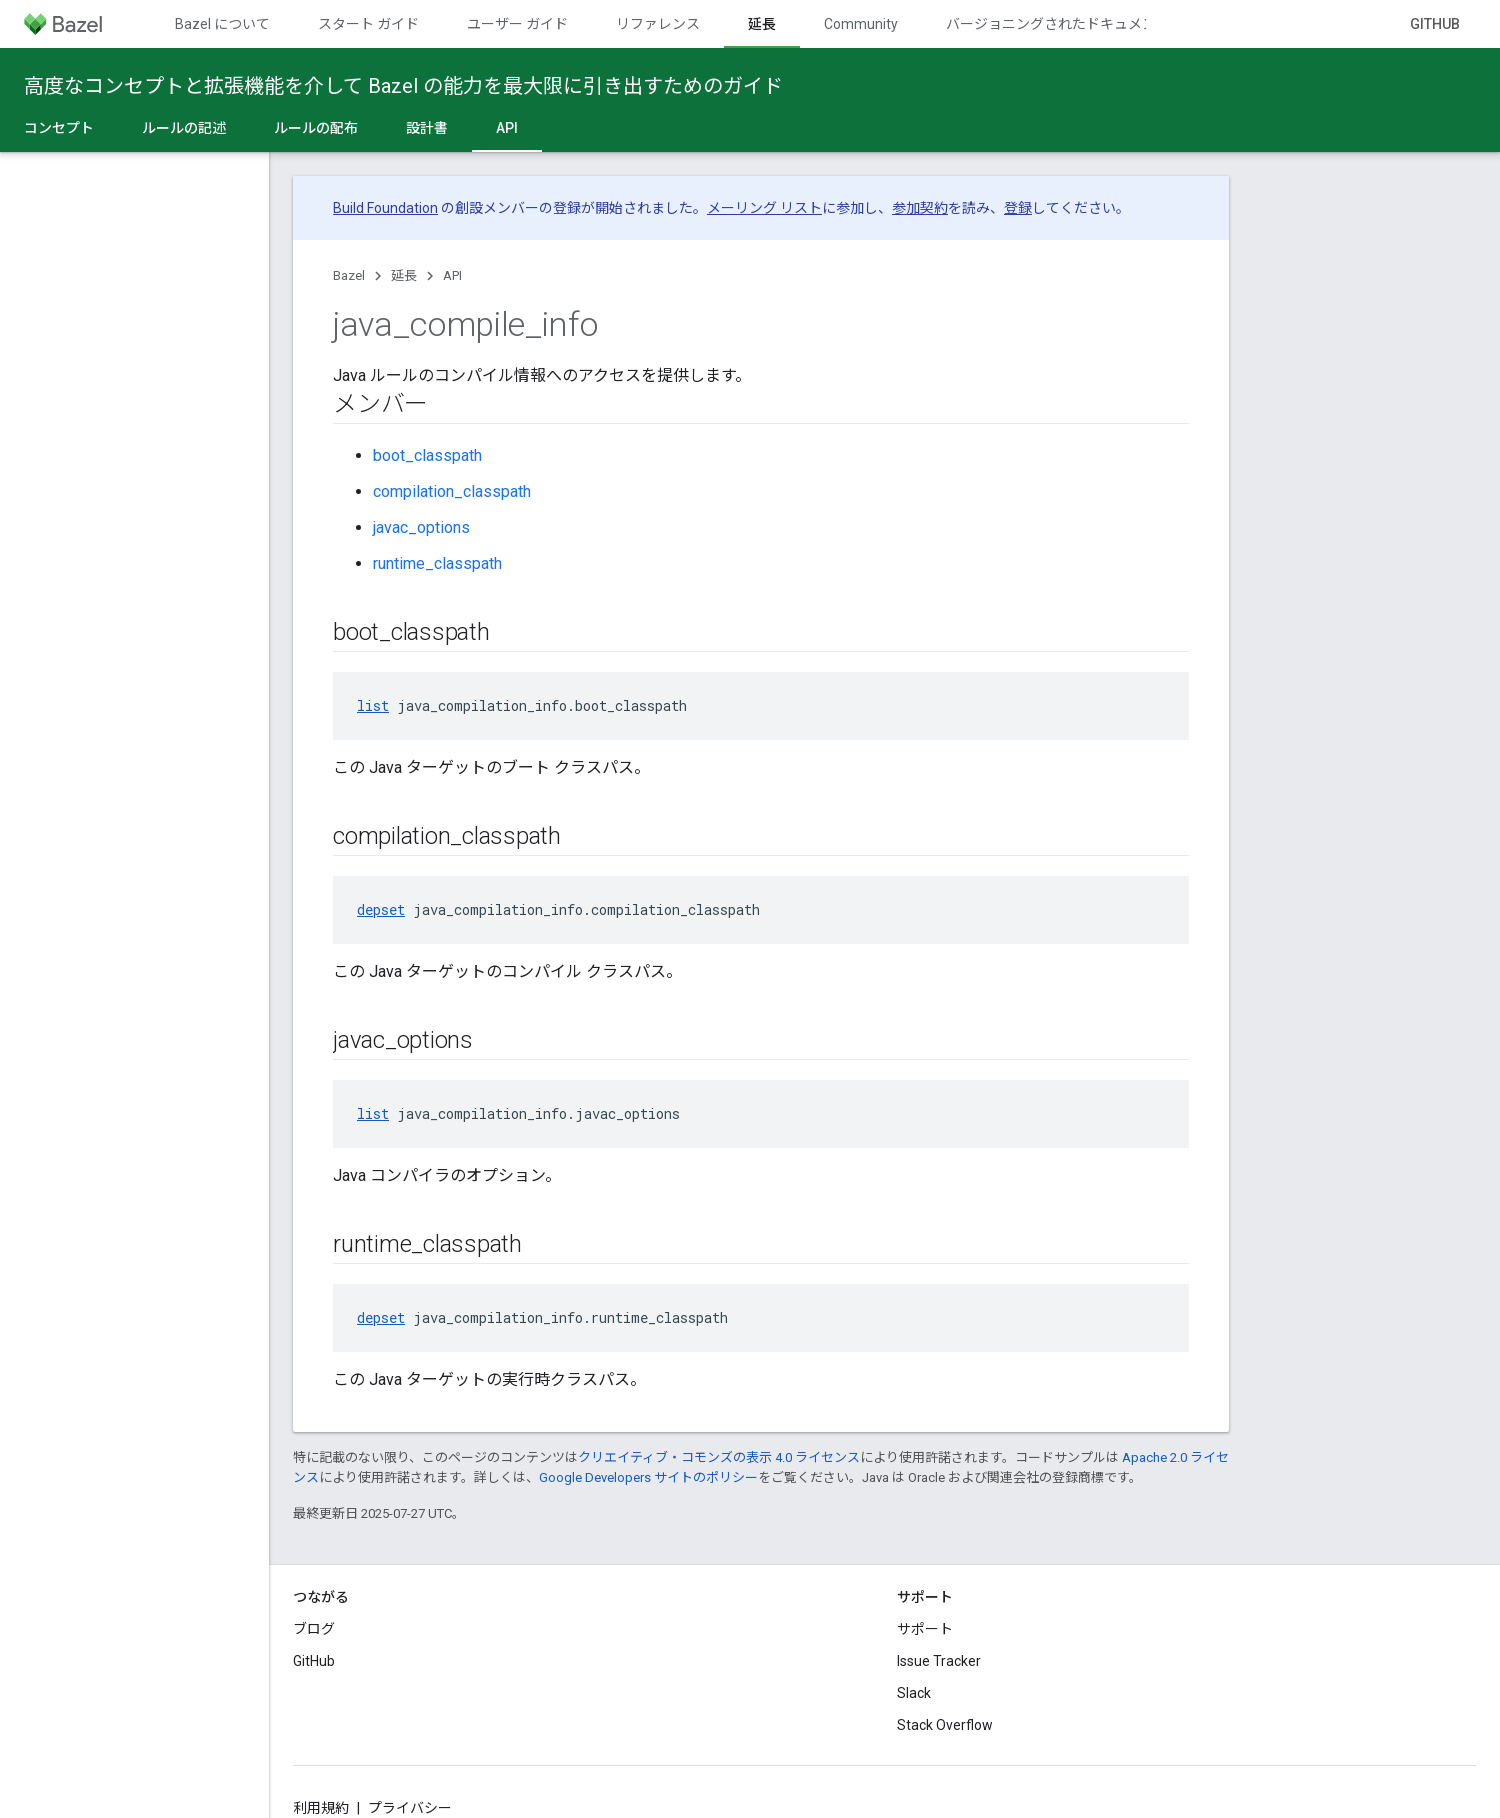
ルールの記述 (184, 128)
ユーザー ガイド (517, 24)
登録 (1018, 208)
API (452, 275)
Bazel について (222, 24)
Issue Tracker (939, 1661)
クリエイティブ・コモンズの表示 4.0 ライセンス (719, 1457)
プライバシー (410, 1808)
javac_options (421, 527)
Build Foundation (385, 208)
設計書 (427, 128)
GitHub (1435, 24)
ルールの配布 (316, 128)
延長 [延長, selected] (762, 24)
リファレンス (658, 24)
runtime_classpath (437, 563)
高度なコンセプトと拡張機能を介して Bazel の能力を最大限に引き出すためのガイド (403, 86)
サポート (925, 1629)
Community (861, 24)
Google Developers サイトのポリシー (648, 1477)
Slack (914, 1693)
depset (381, 909)
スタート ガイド (368, 24)
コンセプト (59, 128)
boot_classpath (427, 455)
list (373, 705)
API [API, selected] (507, 128)
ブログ (314, 1629)
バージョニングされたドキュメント (1058, 24)
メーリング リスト (764, 208)
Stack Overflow (945, 1725)
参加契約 (920, 208)
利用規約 (321, 1808)
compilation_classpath (452, 491)
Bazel (349, 275)
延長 (404, 275)
